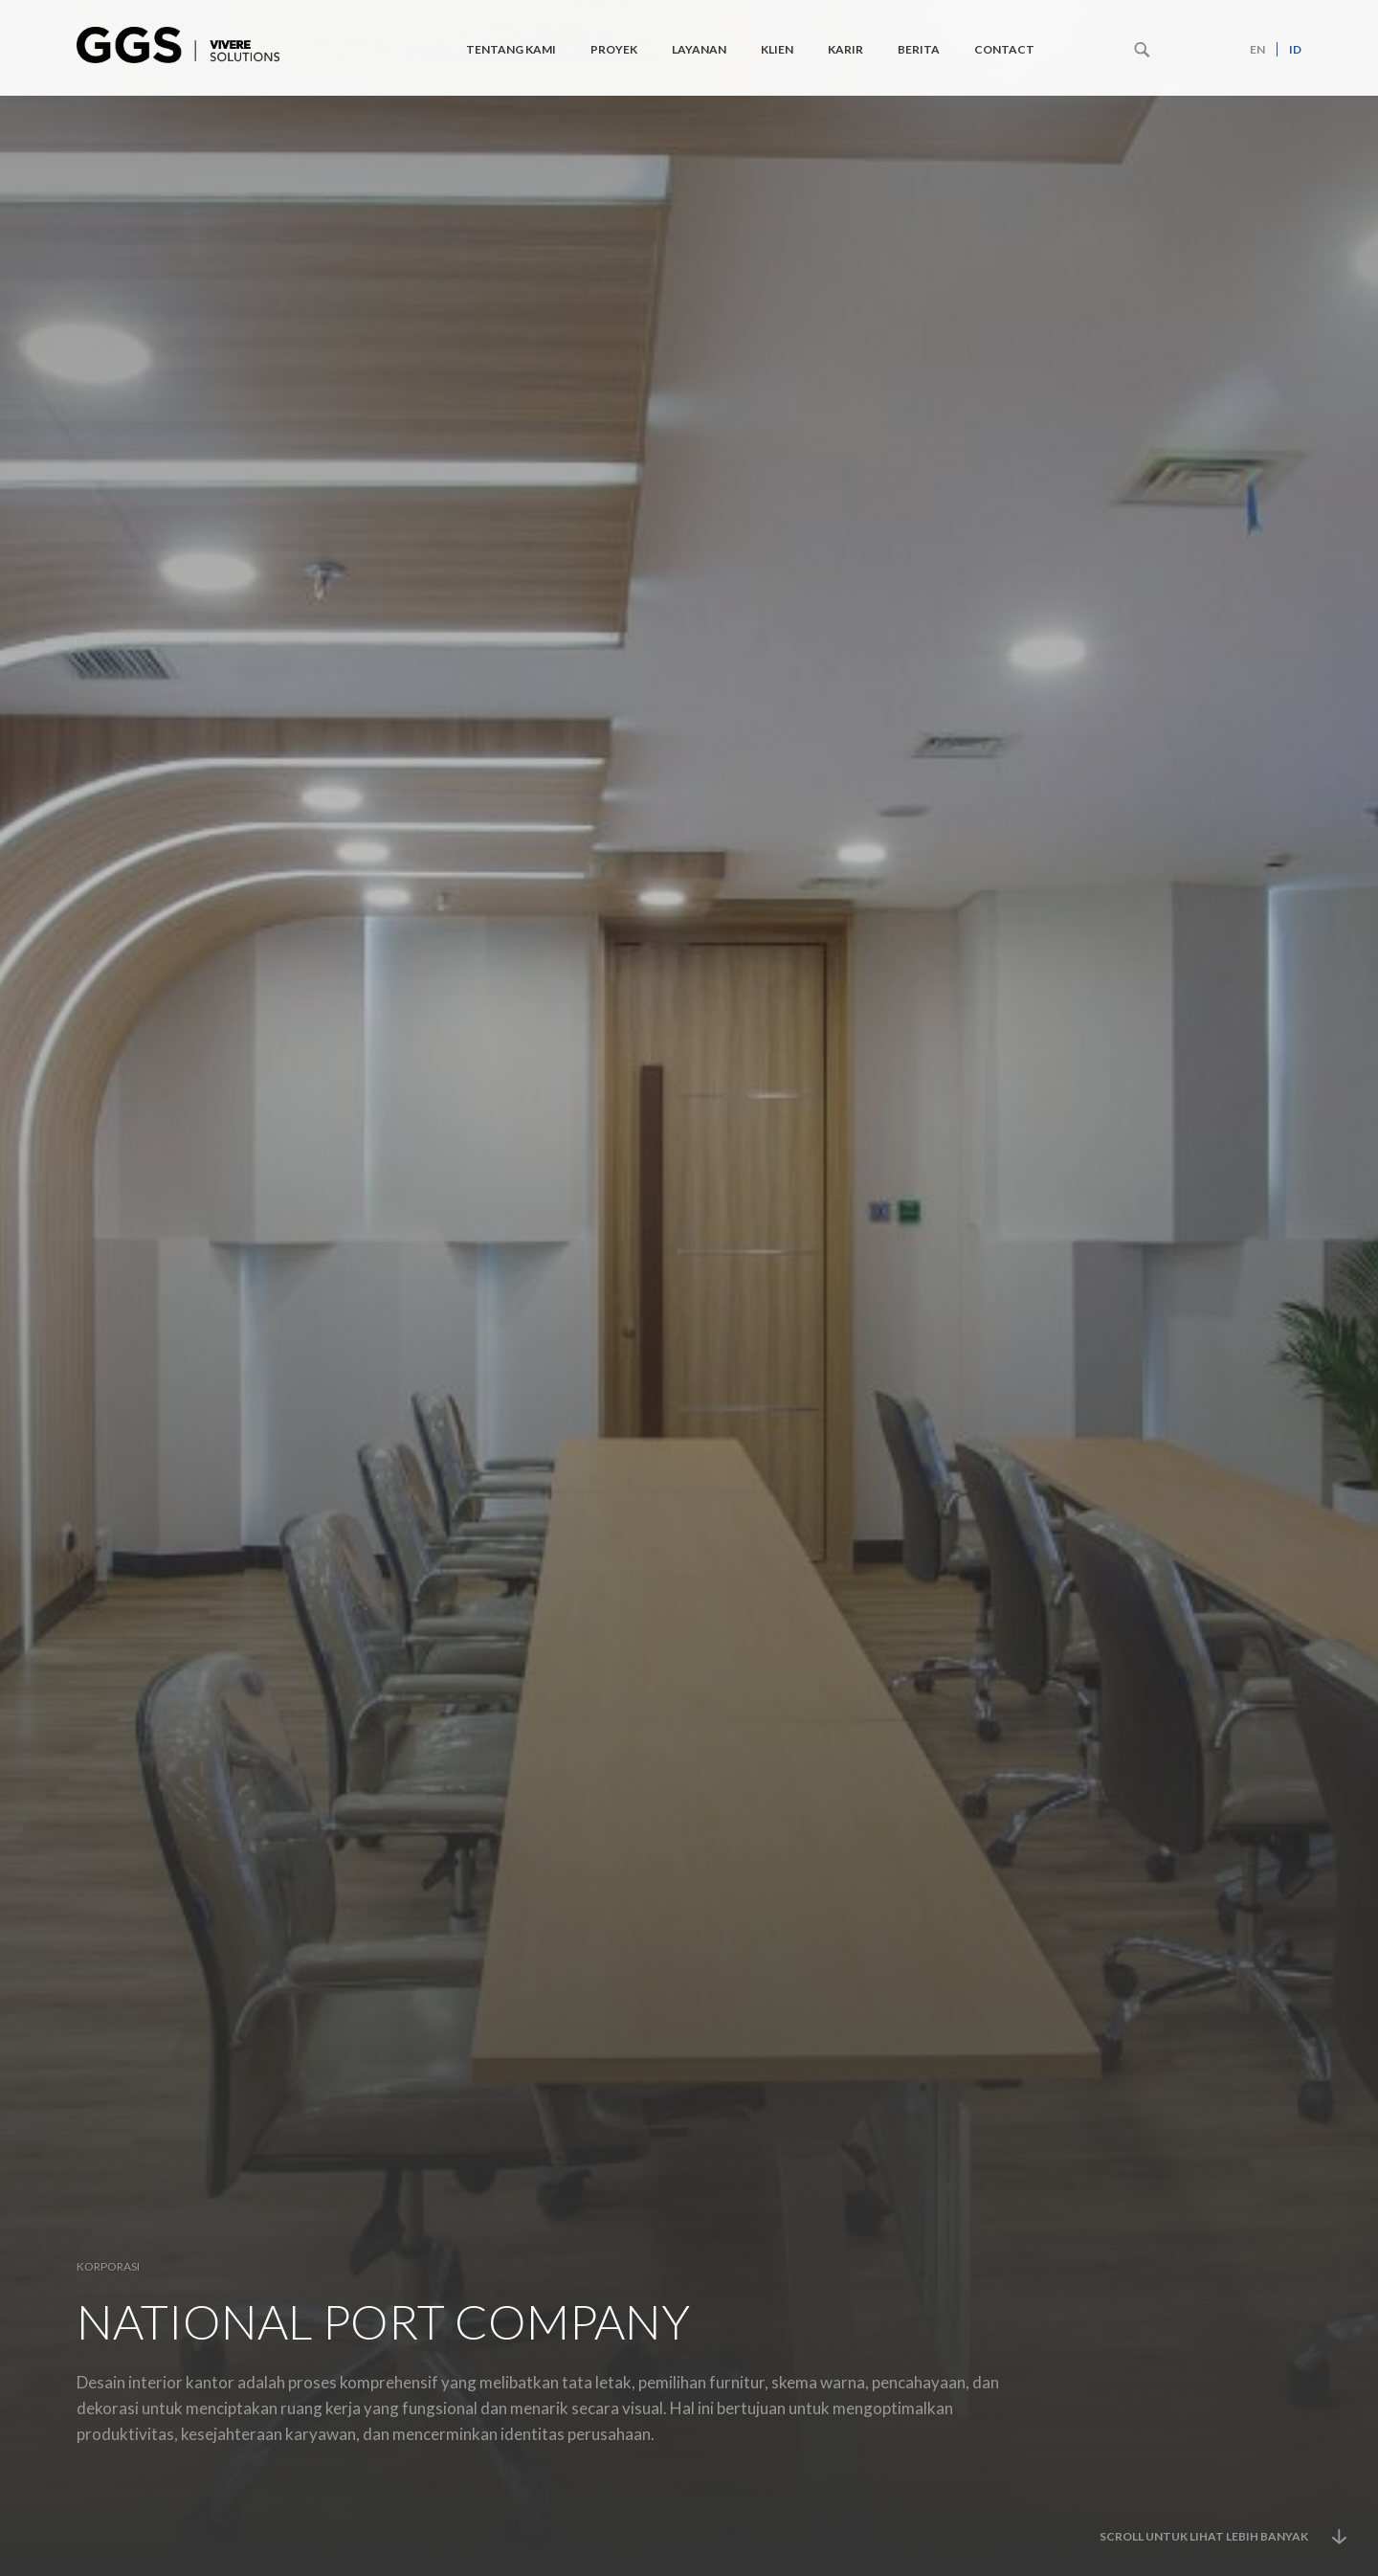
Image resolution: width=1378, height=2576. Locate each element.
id (1295, 49)
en (1257, 49)
